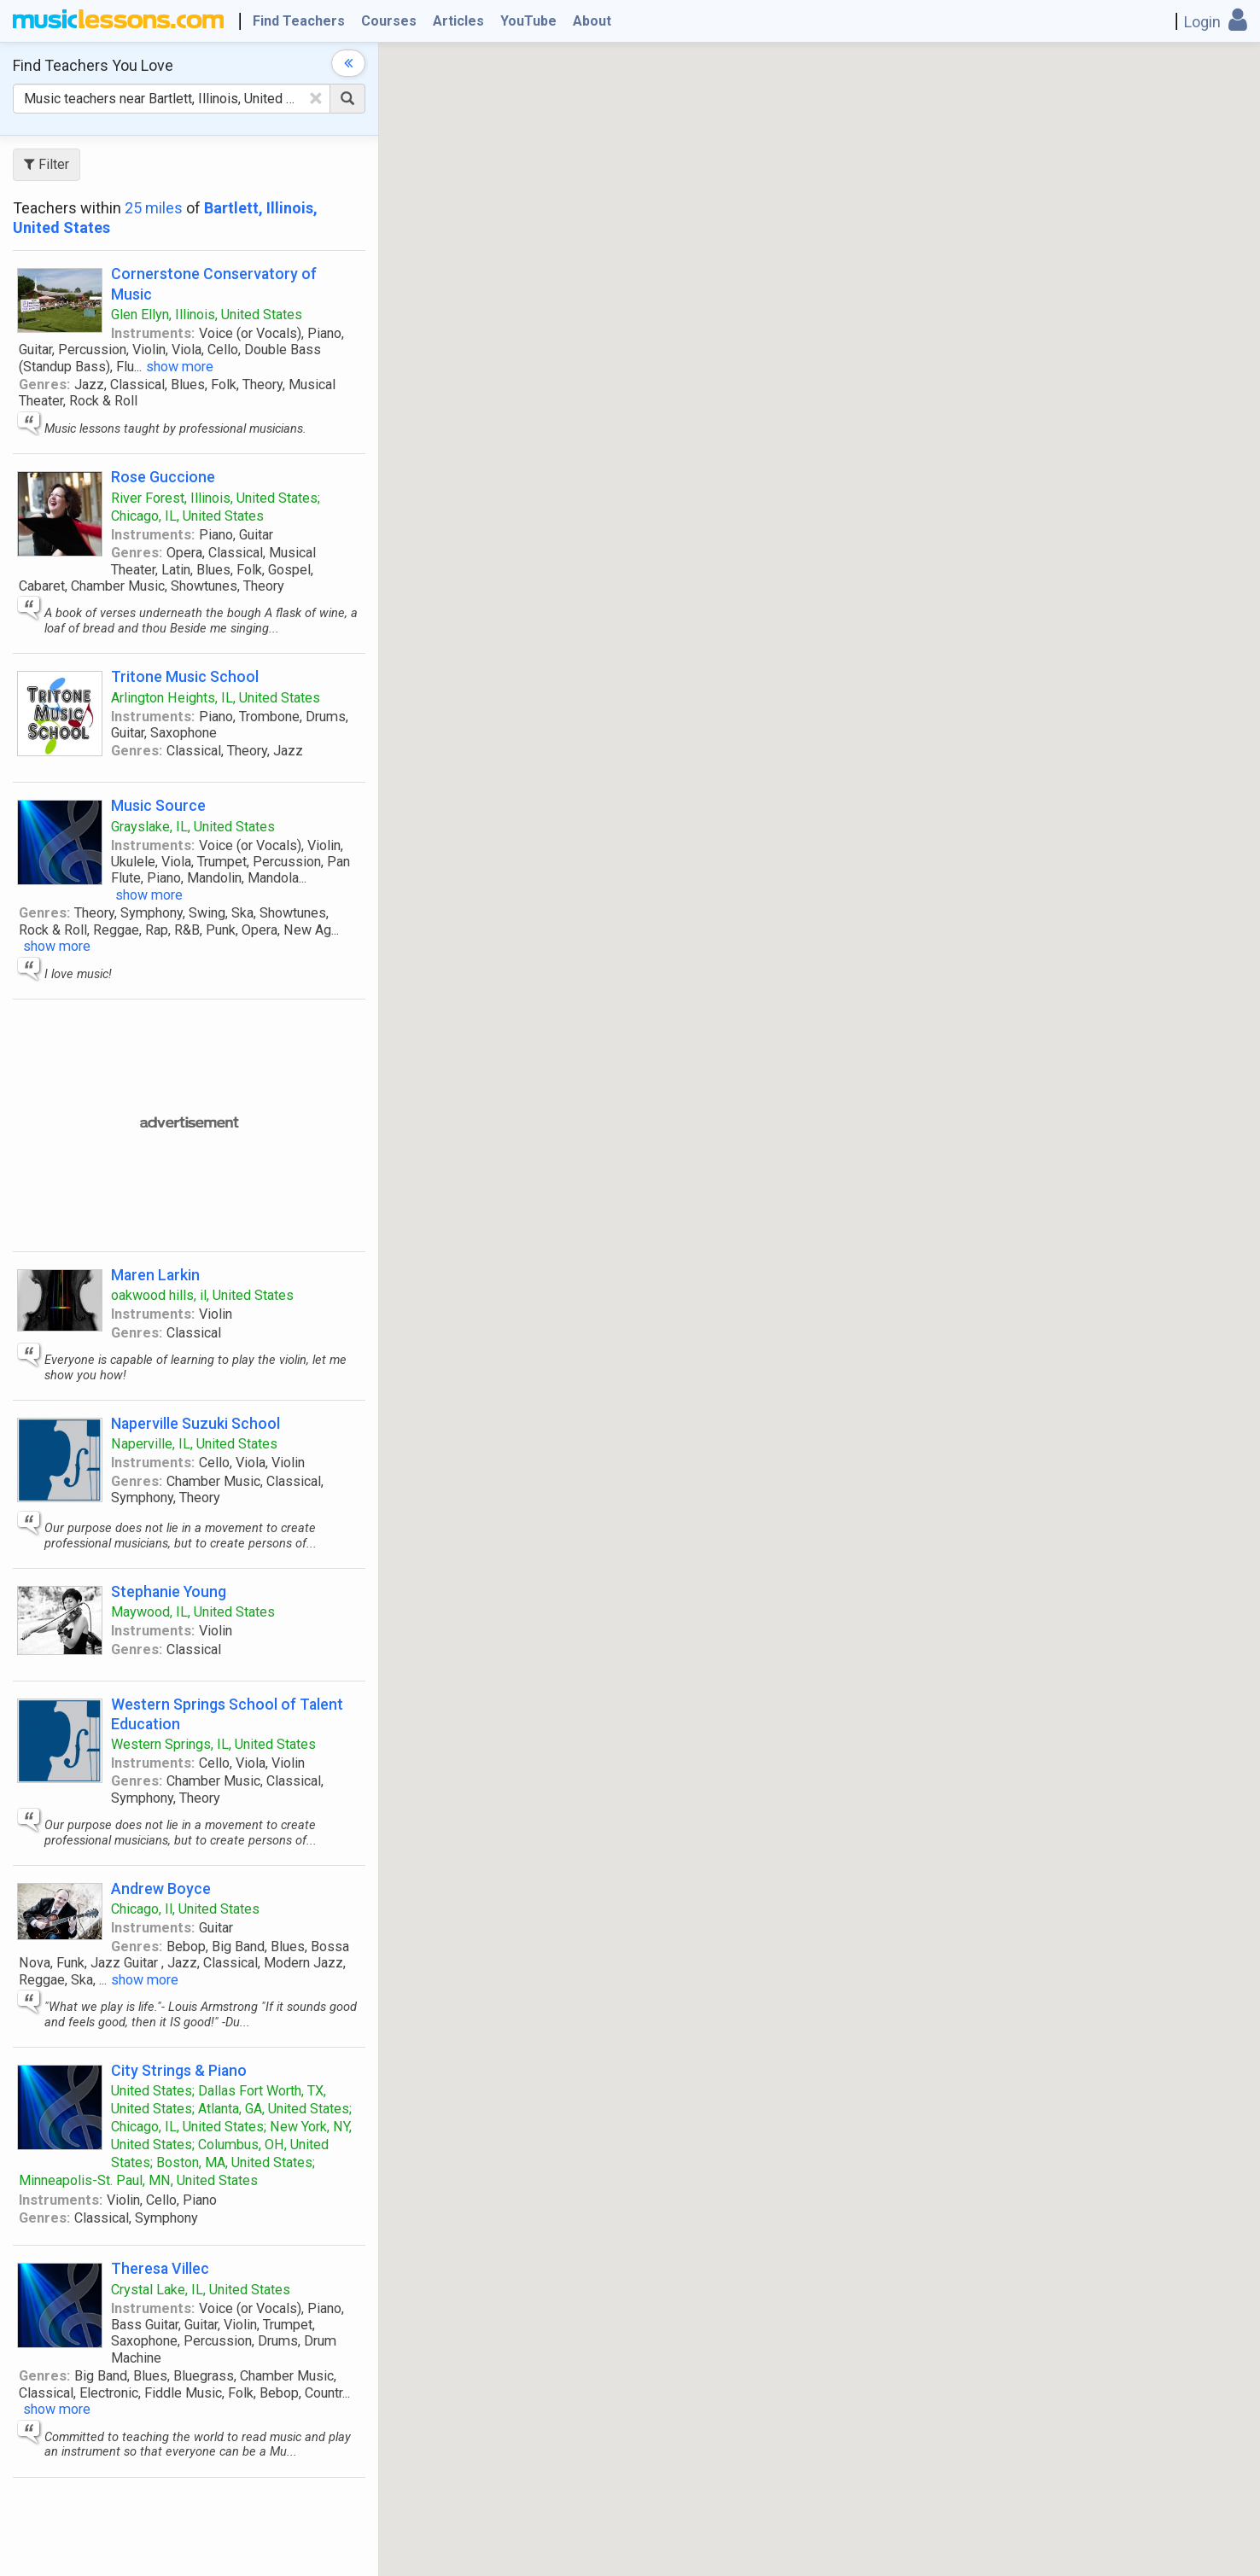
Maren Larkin (155, 1275)
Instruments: (153, 333)
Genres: (44, 384)
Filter (46, 164)
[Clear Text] (315, 98)
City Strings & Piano (179, 2070)
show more (179, 366)
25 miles (154, 208)
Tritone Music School (185, 676)
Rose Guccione (163, 477)
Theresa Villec (160, 2268)
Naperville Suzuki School (195, 1423)
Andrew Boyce (161, 1888)
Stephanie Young (168, 1591)
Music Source (158, 805)
